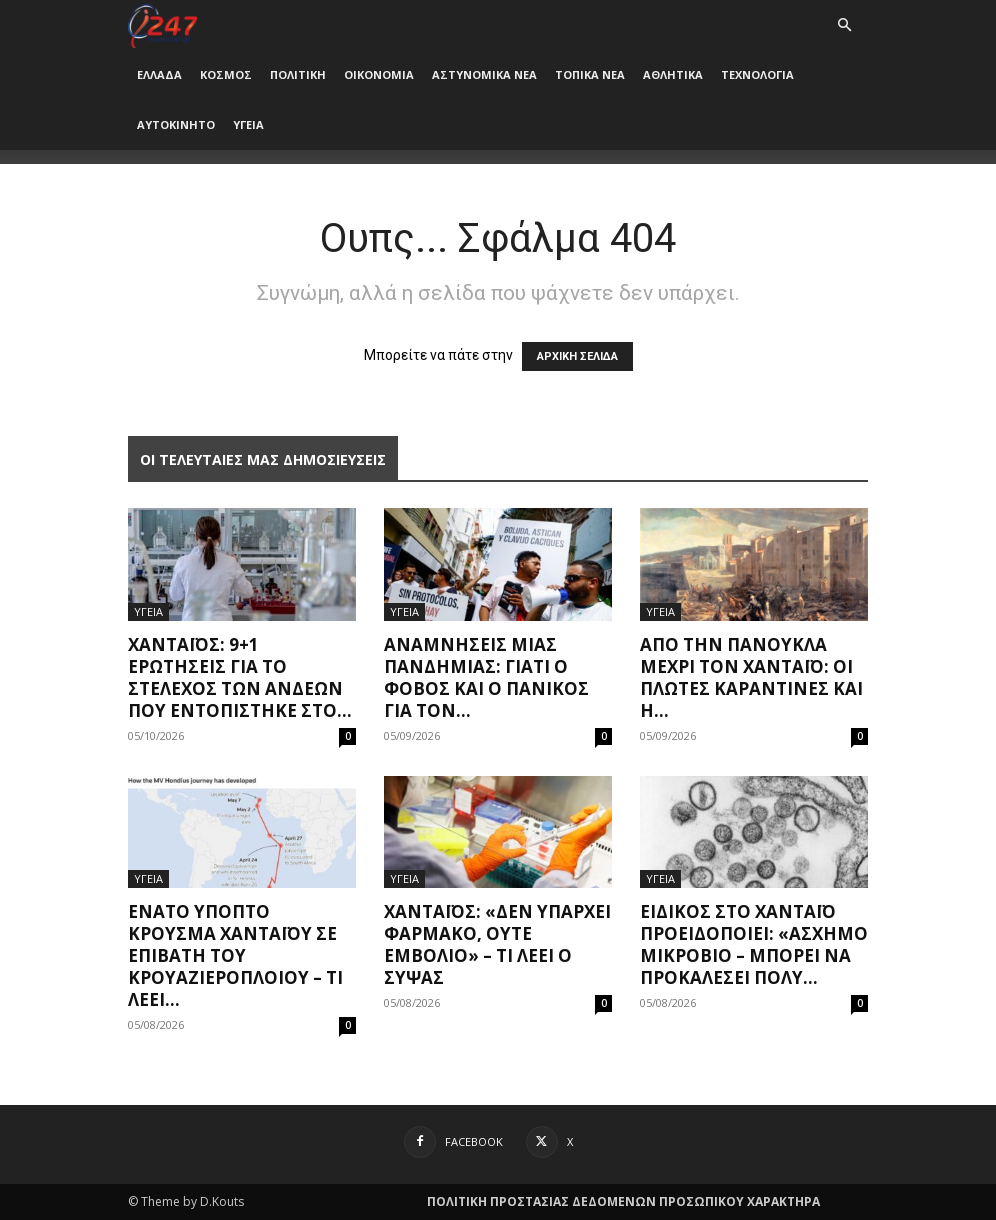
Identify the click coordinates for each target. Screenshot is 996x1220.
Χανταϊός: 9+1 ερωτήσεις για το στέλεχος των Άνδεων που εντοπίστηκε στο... (240, 677)
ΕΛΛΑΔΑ (159, 74)
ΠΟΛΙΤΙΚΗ (298, 74)
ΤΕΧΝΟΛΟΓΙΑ (757, 74)
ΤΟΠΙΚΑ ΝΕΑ (590, 74)
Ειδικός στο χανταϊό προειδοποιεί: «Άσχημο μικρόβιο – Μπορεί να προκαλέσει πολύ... (754, 944)
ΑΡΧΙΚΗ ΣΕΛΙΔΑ (577, 356)
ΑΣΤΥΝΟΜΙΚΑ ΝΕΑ (484, 74)
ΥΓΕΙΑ (248, 124)
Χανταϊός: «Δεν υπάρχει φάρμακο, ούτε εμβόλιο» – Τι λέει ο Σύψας (497, 944)
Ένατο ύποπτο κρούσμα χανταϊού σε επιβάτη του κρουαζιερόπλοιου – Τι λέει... (235, 955)
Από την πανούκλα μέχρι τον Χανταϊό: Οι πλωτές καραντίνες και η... (751, 677)
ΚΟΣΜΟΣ (226, 74)
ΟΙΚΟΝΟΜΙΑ (379, 74)
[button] (844, 25)
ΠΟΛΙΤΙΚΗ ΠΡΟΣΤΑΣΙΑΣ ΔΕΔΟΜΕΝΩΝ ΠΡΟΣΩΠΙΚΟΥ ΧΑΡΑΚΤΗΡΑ (623, 1201)
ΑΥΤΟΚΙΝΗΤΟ (176, 124)
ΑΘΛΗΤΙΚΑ (673, 74)
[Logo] (162, 24)
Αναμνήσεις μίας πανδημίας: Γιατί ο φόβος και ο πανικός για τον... (486, 677)
